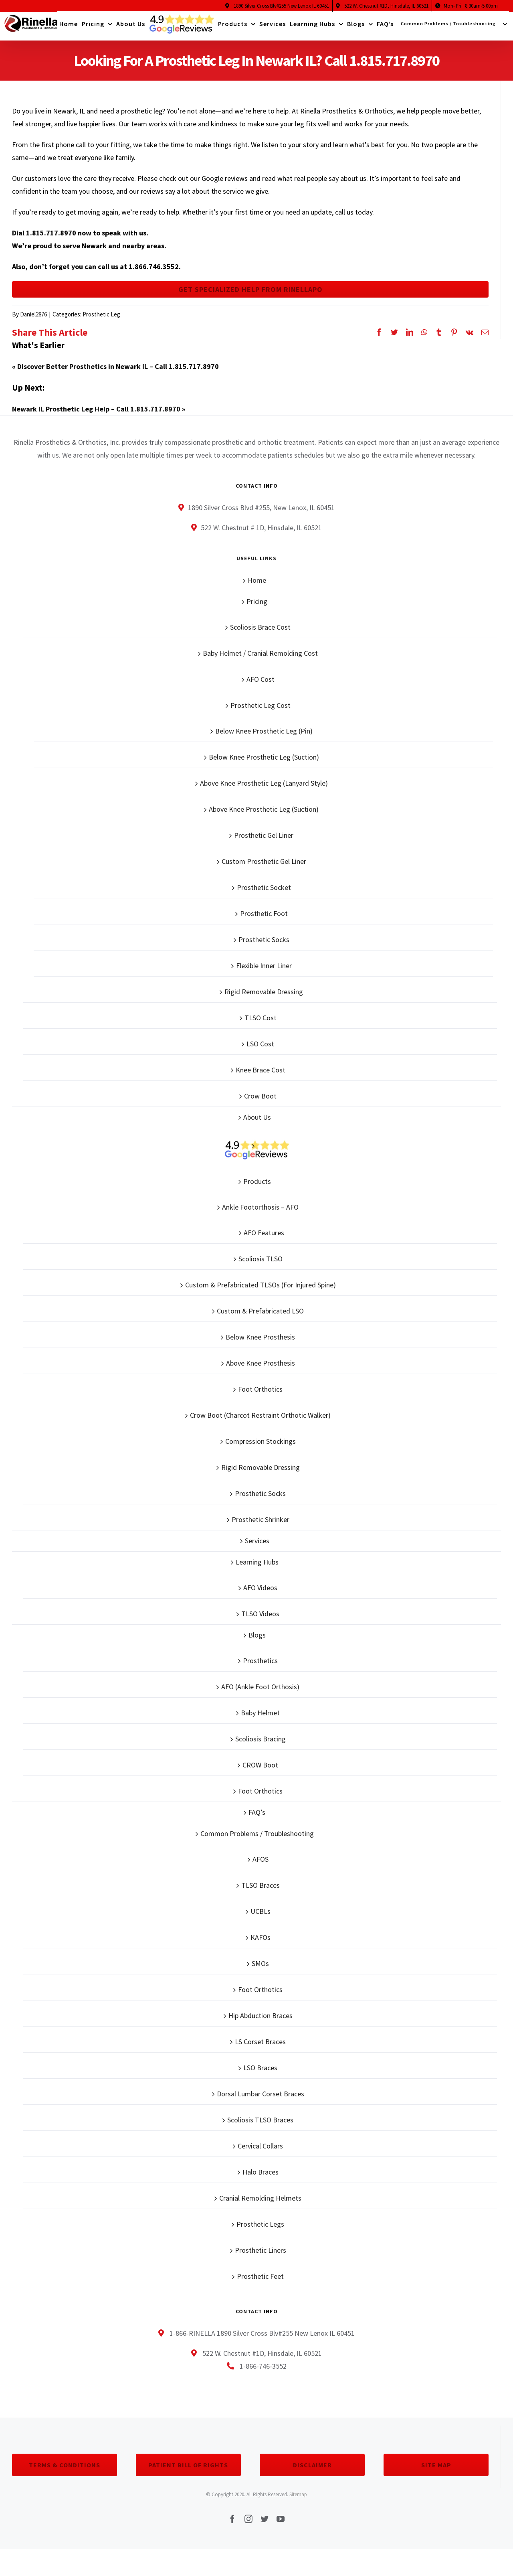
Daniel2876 (33, 320)
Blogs (257, 1640)
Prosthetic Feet (260, 2281)
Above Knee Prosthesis (260, 1368)
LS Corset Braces (260, 2047)
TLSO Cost (260, 1023)
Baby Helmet (260, 1718)
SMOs (260, 1969)
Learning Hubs (257, 1567)
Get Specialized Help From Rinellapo (250, 292)
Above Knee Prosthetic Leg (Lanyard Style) (264, 788)
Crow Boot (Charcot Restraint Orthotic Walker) (260, 1420)
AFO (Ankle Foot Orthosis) (260, 1692)
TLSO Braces (260, 1890)
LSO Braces (260, 2073)
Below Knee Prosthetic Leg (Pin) (264, 736)
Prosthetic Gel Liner (263, 840)
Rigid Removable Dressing (263, 997)
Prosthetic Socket (264, 893)
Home (257, 585)
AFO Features (264, 1238)
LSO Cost (260, 1049)
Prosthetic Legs (260, 2229)
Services (257, 1546)
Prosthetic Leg (101, 320)
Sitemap (298, 2500)
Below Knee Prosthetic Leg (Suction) (264, 762)
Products (257, 1187)
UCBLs (260, 1916)
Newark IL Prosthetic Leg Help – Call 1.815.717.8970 (96, 414)
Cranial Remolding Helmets (260, 2203)
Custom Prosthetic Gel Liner (264, 867)
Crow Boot (260, 1101)
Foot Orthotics (260, 1394)
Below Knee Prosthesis (260, 1342)
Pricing (256, 607)
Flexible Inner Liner (264, 971)
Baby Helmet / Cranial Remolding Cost (260, 658)
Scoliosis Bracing (260, 1744)
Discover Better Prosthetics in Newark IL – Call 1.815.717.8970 (118, 372)
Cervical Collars (260, 2151)
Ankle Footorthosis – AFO (260, 1212)
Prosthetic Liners (260, 2255)
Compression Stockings (260, 1446)
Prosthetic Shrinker (260, 1525)
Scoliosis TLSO (260, 1264)
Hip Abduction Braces (260, 2021)
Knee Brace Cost (260, 1075)
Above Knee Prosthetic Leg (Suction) (264, 814)
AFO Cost (260, 684)
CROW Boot (260, 1770)
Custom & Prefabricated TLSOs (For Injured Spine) (260, 1290)
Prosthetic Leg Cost (260, 710)
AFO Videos (260, 1593)
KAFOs (260, 1943)
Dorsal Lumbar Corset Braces (260, 2099)
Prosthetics (260, 1666)
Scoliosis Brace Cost (260, 632)
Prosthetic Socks (263, 945)
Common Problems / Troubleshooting (257, 1839)
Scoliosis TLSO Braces (260, 2125)
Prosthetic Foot (264, 919)
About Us (257, 1122)
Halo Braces (260, 2177)
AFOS (260, 1864)
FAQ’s (256, 1817)
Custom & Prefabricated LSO (260, 1316)
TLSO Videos (260, 1619)
